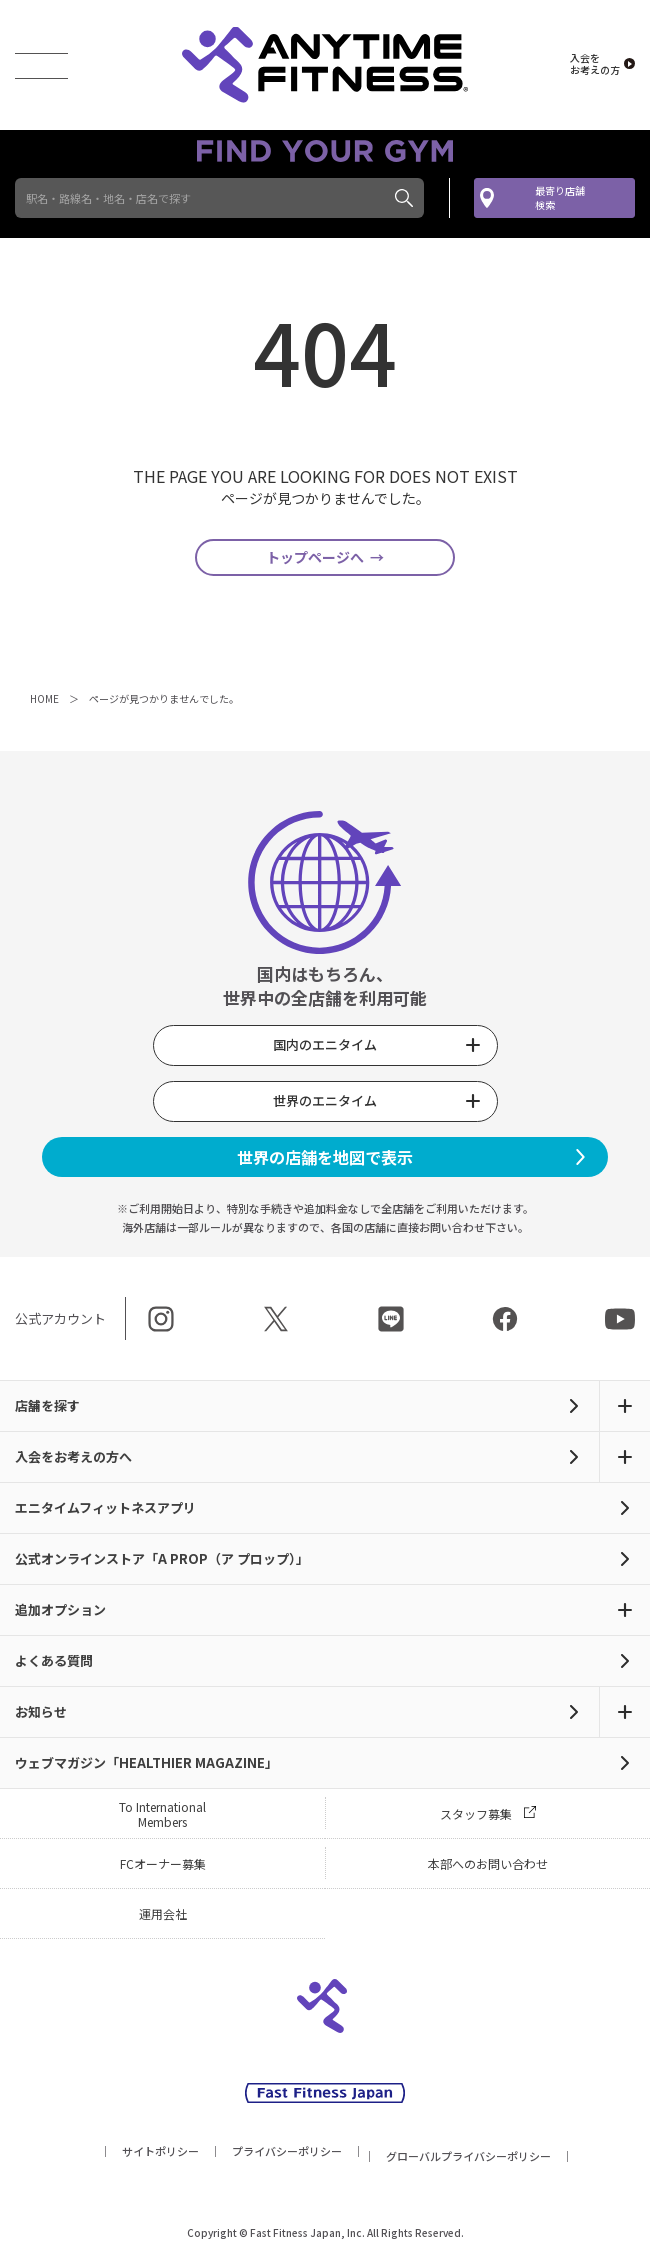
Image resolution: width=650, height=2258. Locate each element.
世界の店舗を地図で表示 (325, 1160)
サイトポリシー (160, 2154)
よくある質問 (54, 1663)
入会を (595, 64)
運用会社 (163, 1916)
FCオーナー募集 (163, 1866)
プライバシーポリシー (287, 2154)
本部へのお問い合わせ (488, 1866)
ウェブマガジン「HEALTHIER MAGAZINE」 (146, 1765)
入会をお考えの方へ (73, 1459)
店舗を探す (47, 1408)
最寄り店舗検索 (560, 197)
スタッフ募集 (476, 1816)
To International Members (162, 1817)
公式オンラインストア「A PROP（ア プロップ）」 (162, 1561)
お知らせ (41, 1714)
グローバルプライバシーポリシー (468, 2159)
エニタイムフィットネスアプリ (105, 1510)
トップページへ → (325, 559)
